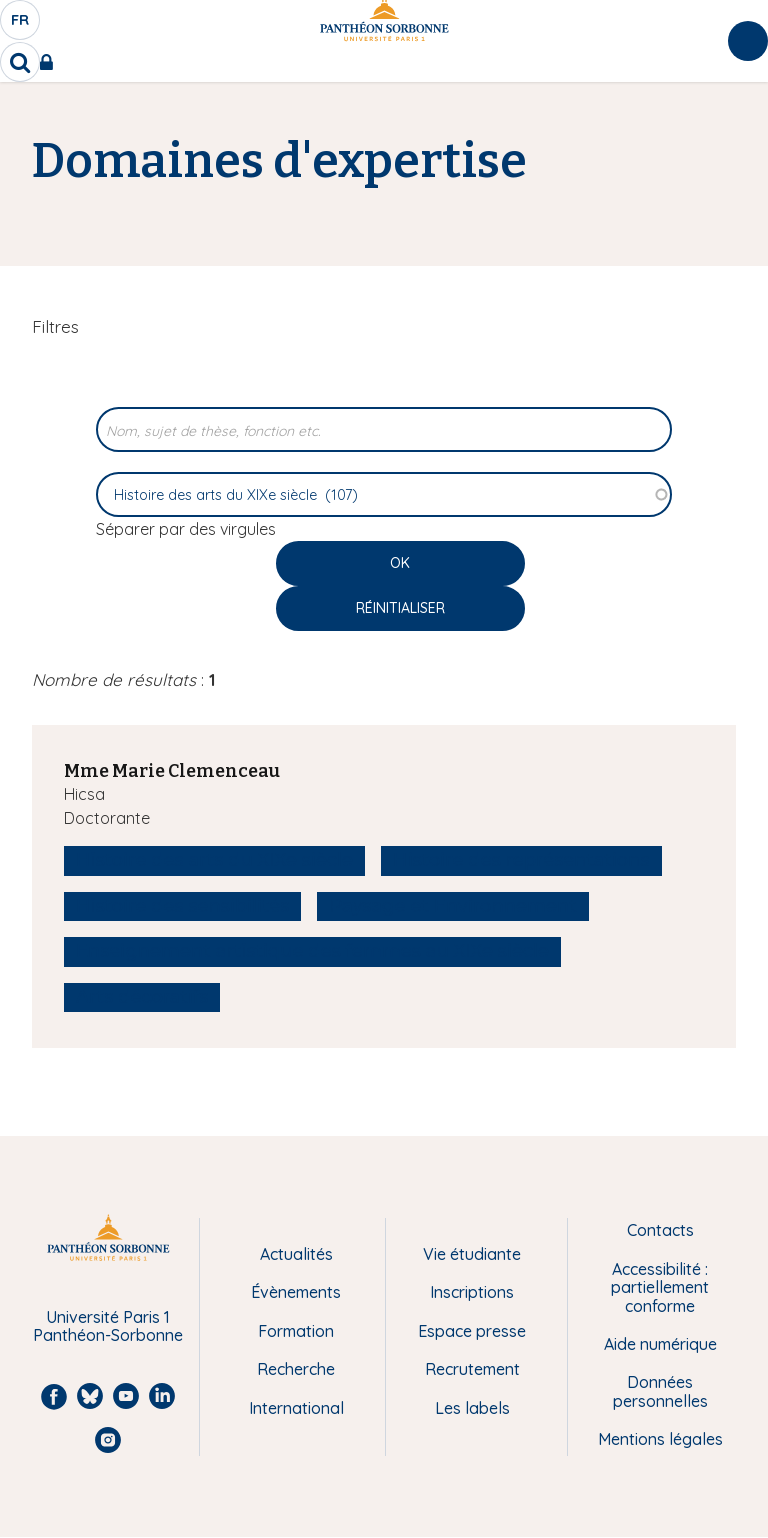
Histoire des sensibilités (182, 906)
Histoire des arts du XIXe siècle (214, 860)
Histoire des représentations (521, 860)
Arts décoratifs (142, 997)
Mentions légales (660, 1439)
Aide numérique (660, 1344)
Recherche (296, 1369)
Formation (296, 1331)
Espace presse (472, 1331)
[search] (20, 62)
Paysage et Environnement (453, 906)
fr (21, 25)
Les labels (472, 1408)
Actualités (296, 1254)
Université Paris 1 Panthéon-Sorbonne (108, 1326)
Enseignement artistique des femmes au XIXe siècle (312, 951)
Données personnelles (660, 1391)
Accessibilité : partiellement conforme (660, 1287)
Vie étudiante (472, 1254)
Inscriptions (472, 1292)
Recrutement (472, 1369)
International (296, 1408)
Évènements (296, 1292)
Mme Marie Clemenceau (172, 771)
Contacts (660, 1230)
